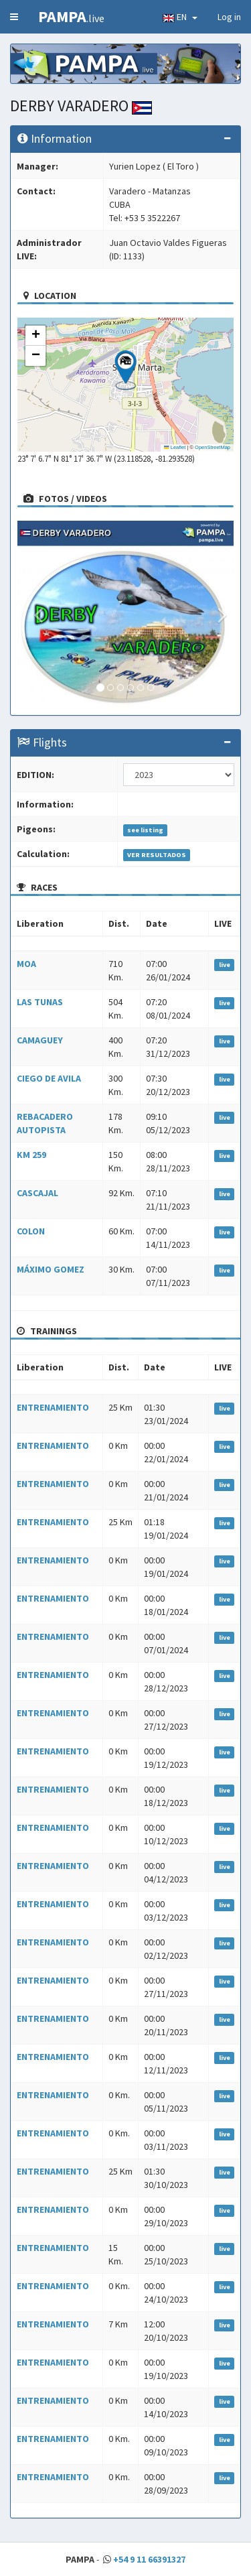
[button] (125, 370)
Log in (229, 17)
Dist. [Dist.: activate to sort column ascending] (118, 923)
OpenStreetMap (212, 447)
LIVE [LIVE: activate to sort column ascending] (223, 923)
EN (180, 17)
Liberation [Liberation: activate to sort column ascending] (40, 923)
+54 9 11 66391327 (149, 2559)
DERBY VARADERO (81, 105)
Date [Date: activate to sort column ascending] (156, 923)
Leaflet (174, 447)
